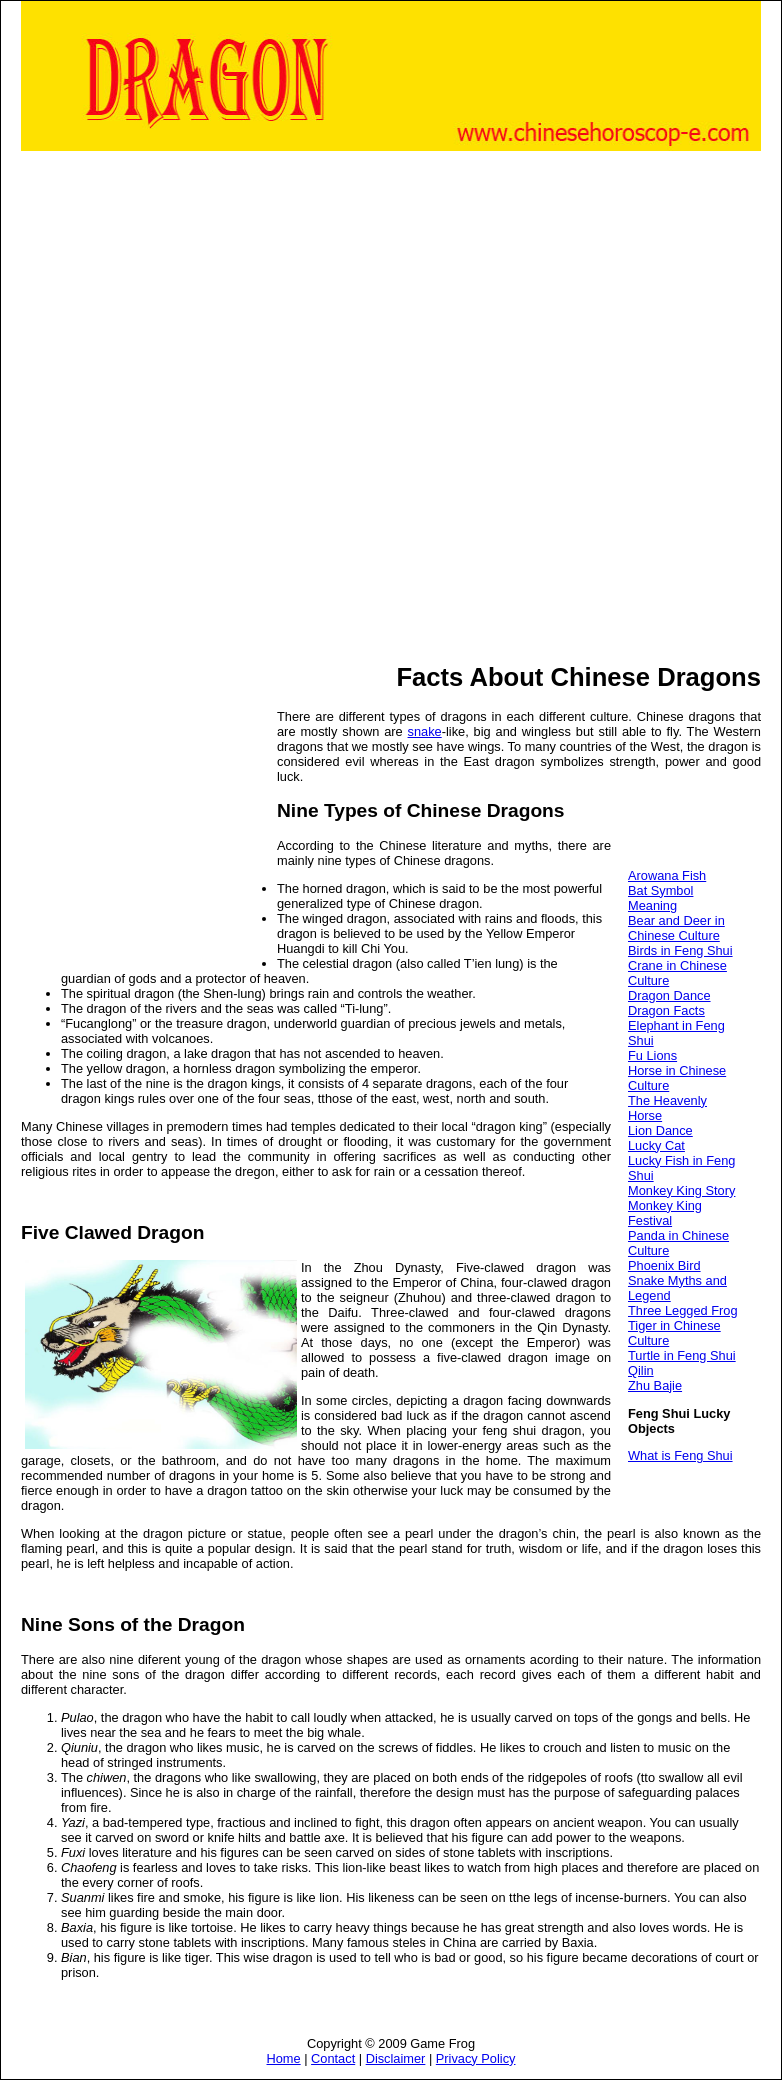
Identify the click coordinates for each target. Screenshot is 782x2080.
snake (425, 731)
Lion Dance (660, 1130)
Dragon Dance (669, 995)
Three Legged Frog (683, 1310)
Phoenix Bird (664, 1265)
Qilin (641, 1370)
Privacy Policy (476, 2058)
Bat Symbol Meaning (660, 898)
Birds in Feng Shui (680, 950)
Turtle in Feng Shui (682, 1355)
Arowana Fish (667, 875)
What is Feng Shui (680, 1455)
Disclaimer (396, 2058)
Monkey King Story (681, 1190)
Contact (333, 2058)
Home (284, 2058)
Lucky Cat (656, 1145)
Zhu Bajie (655, 1385)
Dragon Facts (666, 1010)
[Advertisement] (241, 405)
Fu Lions (652, 1055)
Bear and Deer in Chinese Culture (676, 928)
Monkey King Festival (665, 1213)
